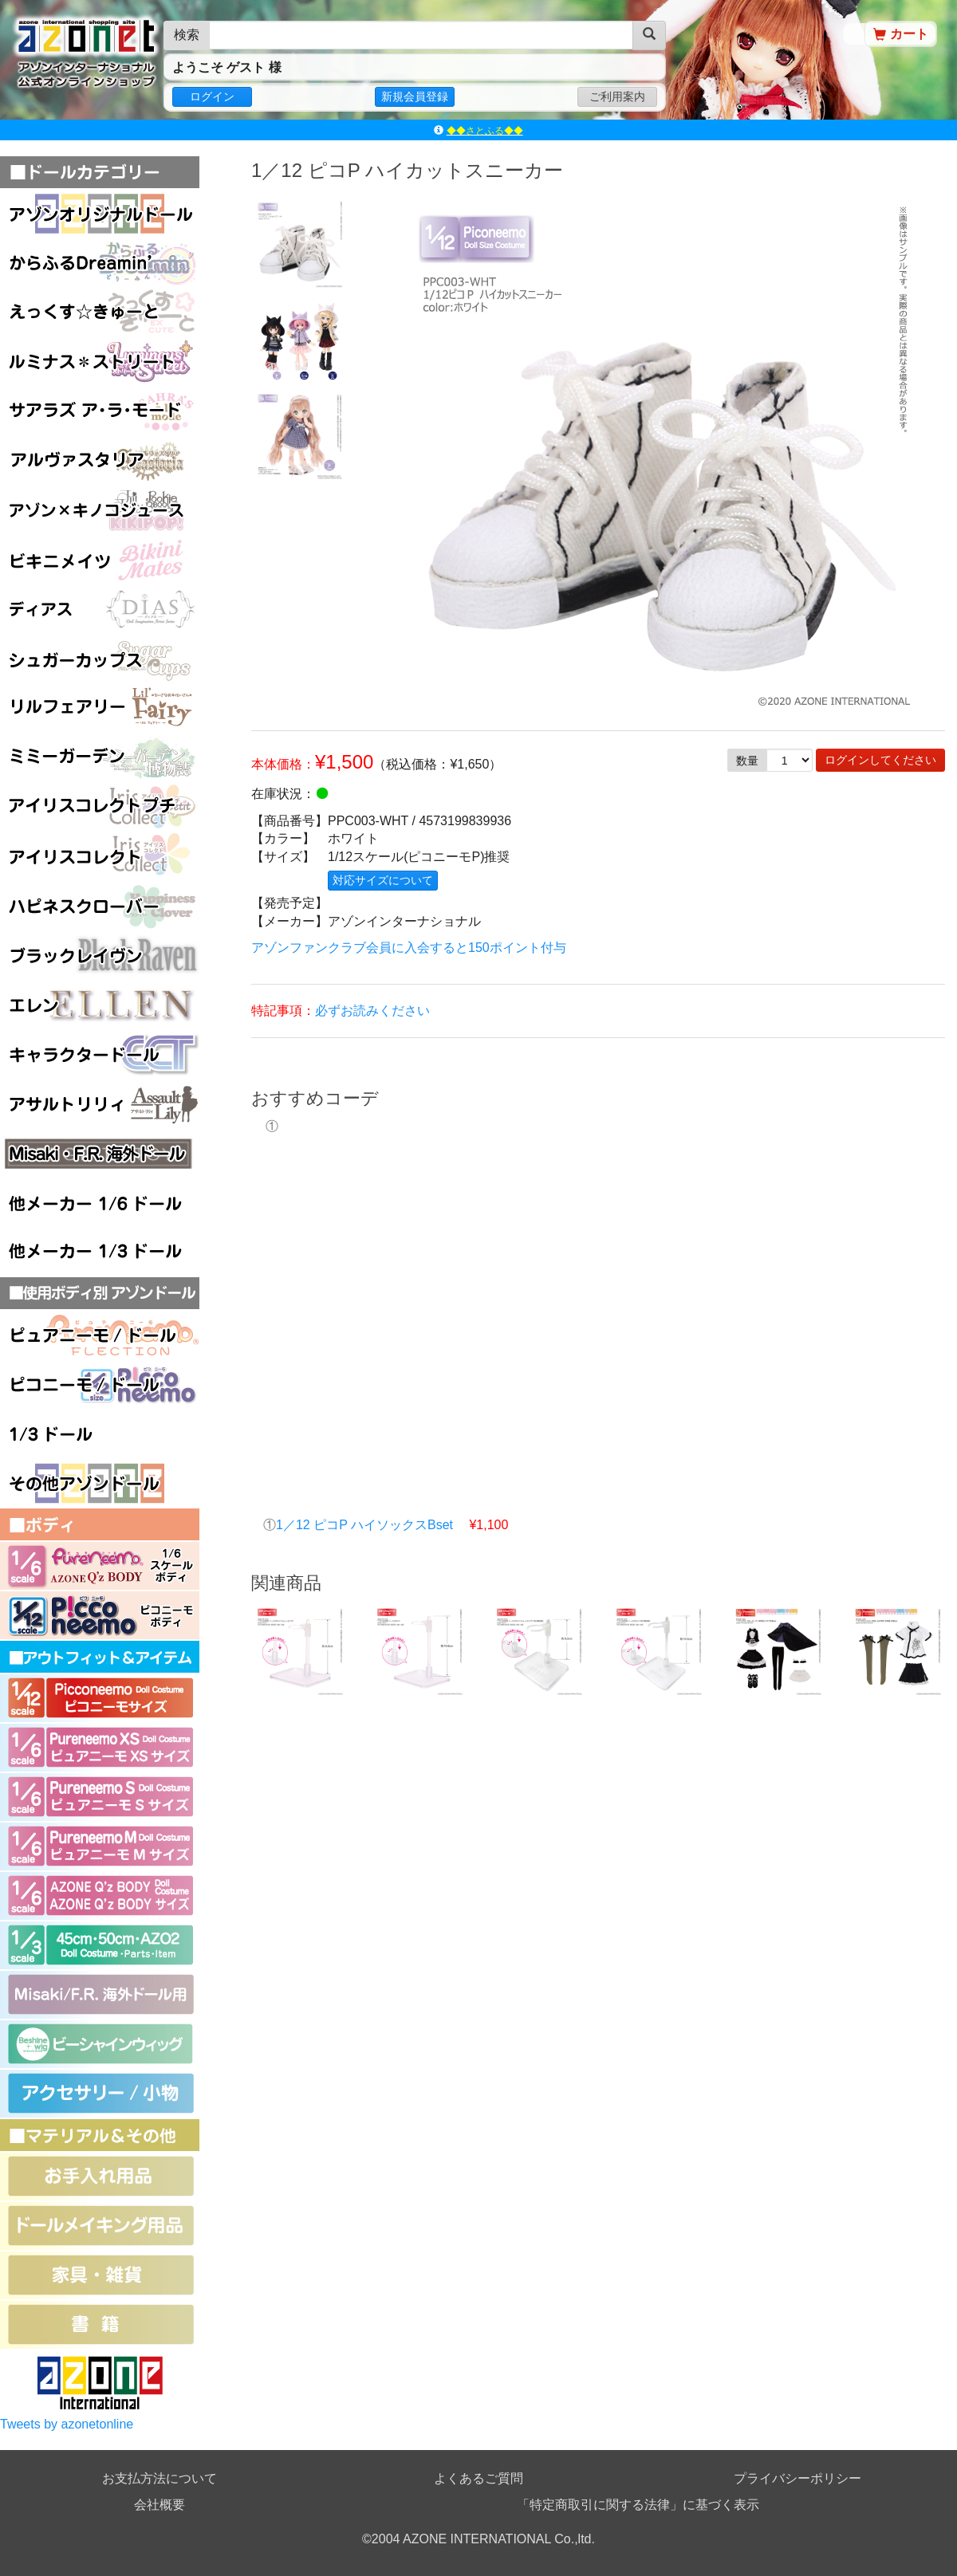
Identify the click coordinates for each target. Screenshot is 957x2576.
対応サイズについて (383, 880)
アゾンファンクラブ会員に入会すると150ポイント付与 (408, 947)
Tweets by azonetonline (66, 2424)
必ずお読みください (372, 1010)
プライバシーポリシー (797, 2478)
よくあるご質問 (478, 2478)
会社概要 (159, 2504)
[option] (299, 244)
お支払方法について (159, 2478)
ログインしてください (880, 759)
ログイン (212, 96)
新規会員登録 (414, 96)
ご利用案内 (617, 96)
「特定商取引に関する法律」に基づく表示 (638, 2504)
